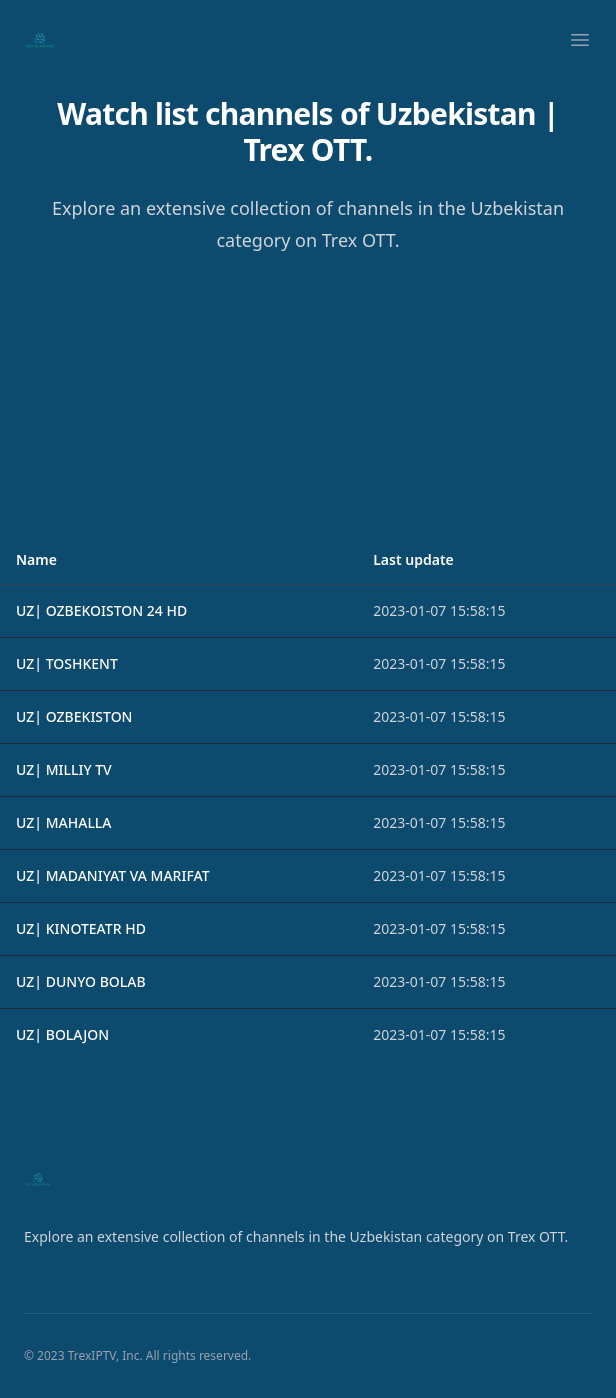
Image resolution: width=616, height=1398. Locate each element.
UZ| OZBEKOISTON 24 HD (101, 610)
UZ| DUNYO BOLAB (81, 981)
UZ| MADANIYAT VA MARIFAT (113, 875)
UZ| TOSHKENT (67, 663)
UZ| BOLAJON (62, 1034)
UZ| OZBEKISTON (74, 716)
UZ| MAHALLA (64, 822)
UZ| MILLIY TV (64, 769)
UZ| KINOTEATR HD (81, 928)
